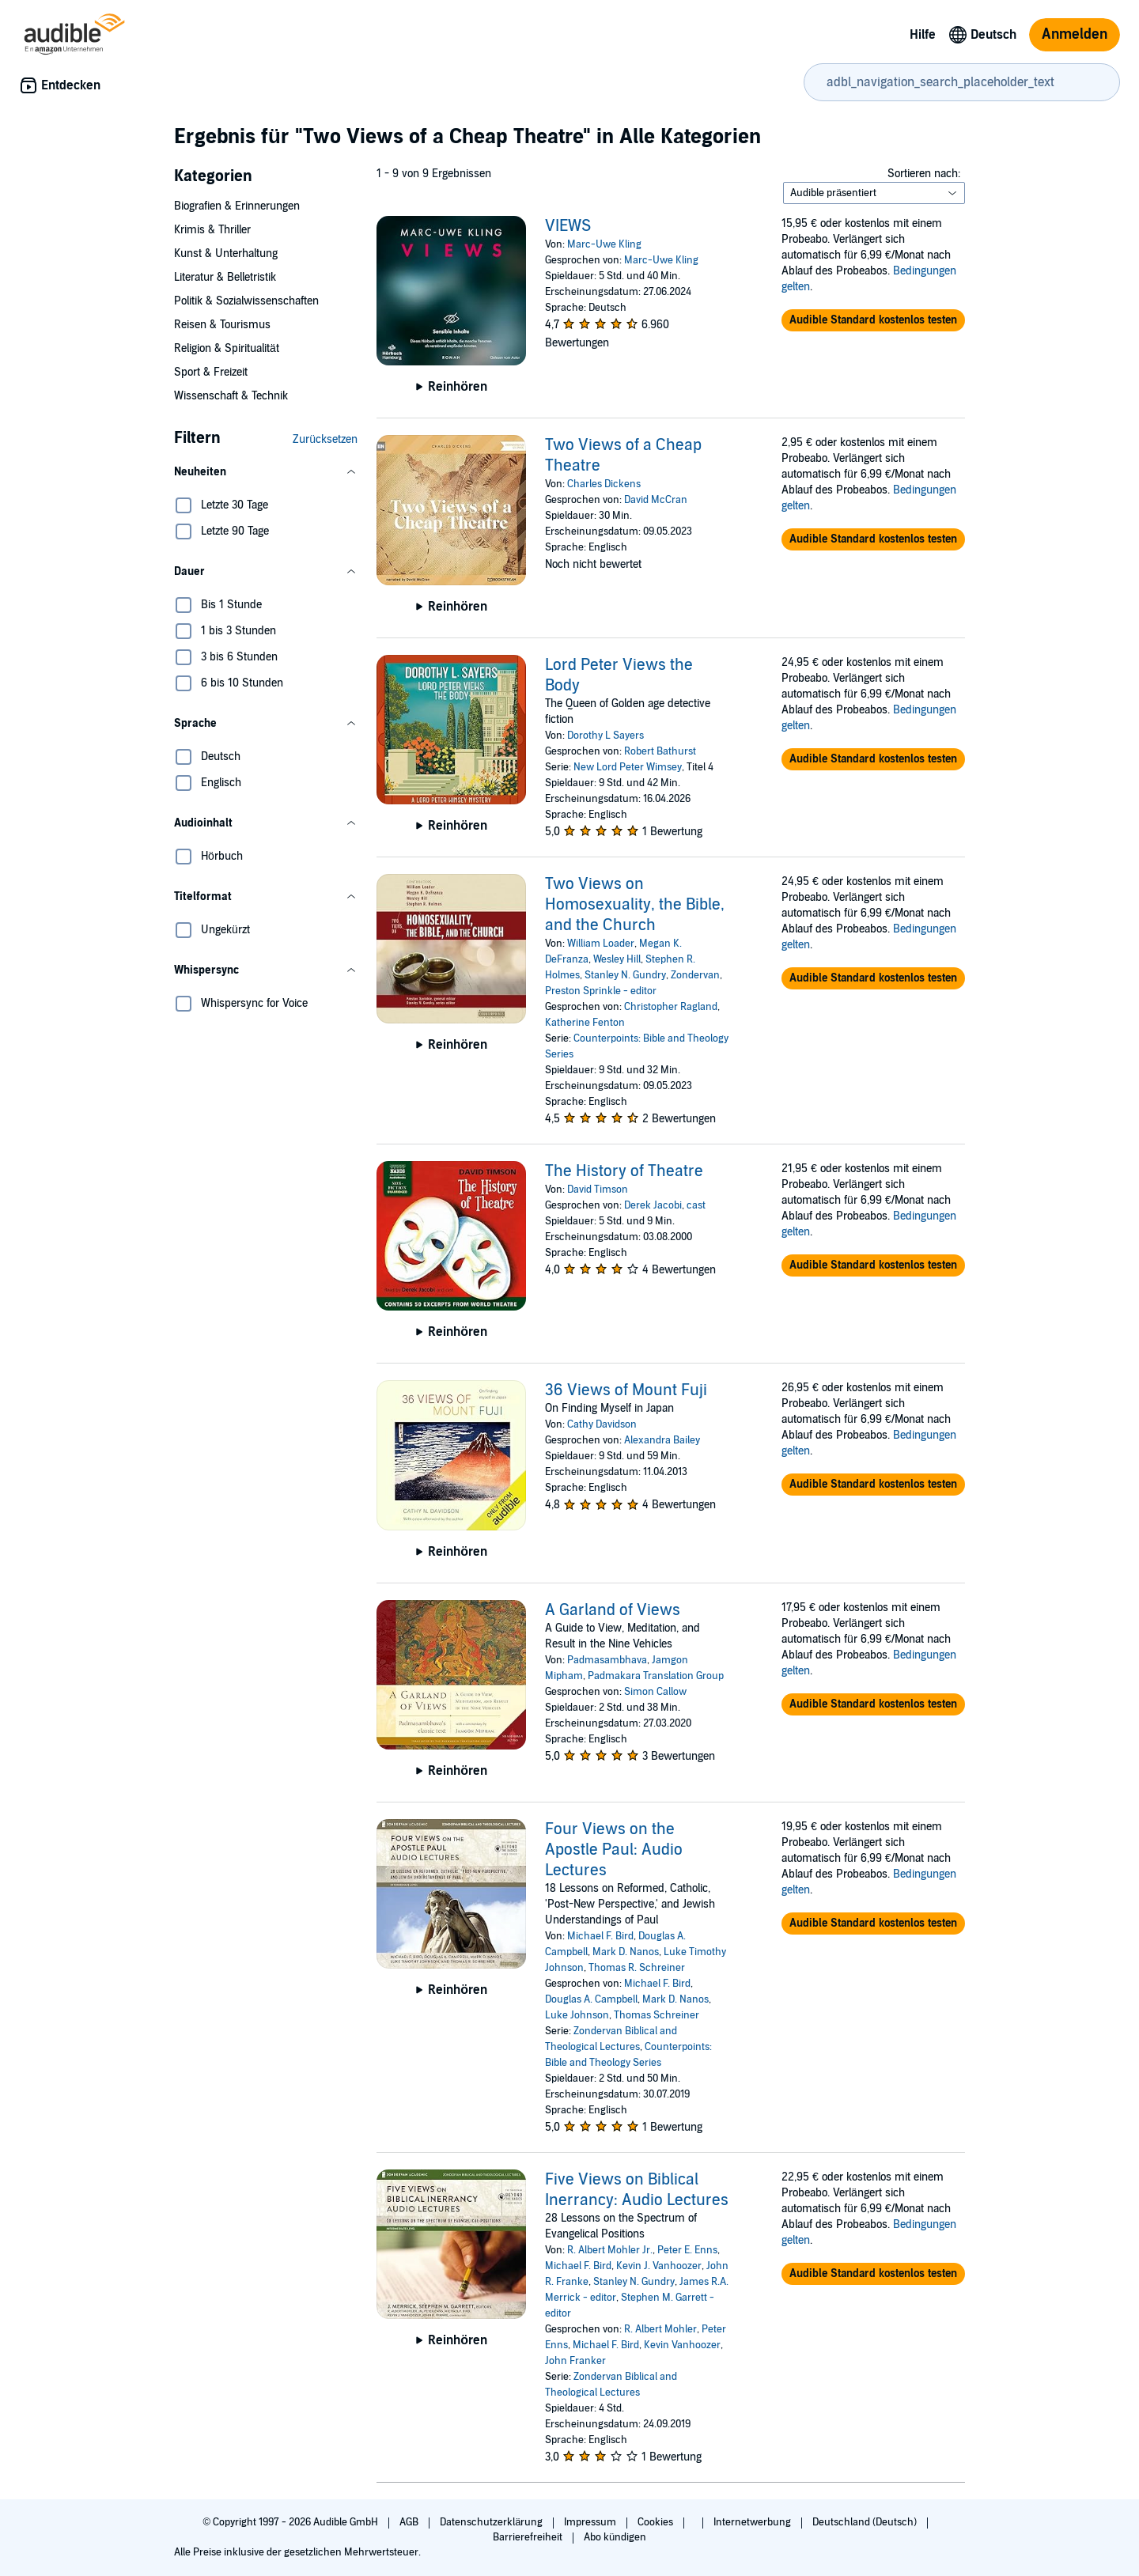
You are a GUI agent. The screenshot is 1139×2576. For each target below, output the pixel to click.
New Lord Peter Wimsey (627, 767)
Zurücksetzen (325, 439)
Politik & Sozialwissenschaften (246, 301)
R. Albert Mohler (660, 2329)
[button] (266, 472)
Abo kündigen (615, 2537)
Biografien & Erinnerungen (237, 206)
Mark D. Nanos (625, 1952)
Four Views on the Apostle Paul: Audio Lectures (614, 1850)
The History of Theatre (624, 1171)
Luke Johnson (577, 2015)
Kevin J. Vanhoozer (659, 2266)
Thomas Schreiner (656, 2015)
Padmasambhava (607, 1660)
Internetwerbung (753, 2522)
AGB (410, 2522)
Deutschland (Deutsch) (865, 2522)
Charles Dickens (604, 484)
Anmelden (1074, 34)
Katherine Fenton (585, 1022)
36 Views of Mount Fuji (626, 1390)
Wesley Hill (617, 959)
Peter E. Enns (687, 2250)
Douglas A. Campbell (591, 1999)
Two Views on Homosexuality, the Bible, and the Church (635, 905)
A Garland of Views (612, 1610)
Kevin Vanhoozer (682, 2345)
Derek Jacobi (653, 1205)
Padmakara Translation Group (656, 1676)
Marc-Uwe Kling (604, 244)
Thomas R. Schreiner (636, 1967)
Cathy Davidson (602, 1424)
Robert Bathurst (660, 751)
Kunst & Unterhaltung (226, 253)
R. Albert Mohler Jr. (610, 2250)
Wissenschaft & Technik (231, 396)
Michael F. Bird (600, 1936)
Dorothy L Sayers (605, 735)
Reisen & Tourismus (222, 324)
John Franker (575, 2361)
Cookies (656, 2522)
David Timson (597, 1189)
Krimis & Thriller (212, 229)
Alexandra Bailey (662, 1440)
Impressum (591, 2522)
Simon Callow (655, 1691)
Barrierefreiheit (529, 2537)
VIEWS (568, 226)
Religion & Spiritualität (226, 348)
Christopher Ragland (670, 1007)
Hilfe (923, 35)
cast (696, 1205)
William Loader (600, 943)
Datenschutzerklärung (492, 2522)
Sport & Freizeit (211, 372)
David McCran (655, 500)
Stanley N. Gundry (625, 975)
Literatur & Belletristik (225, 277)
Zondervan (695, 975)
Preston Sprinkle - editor (601, 991)
